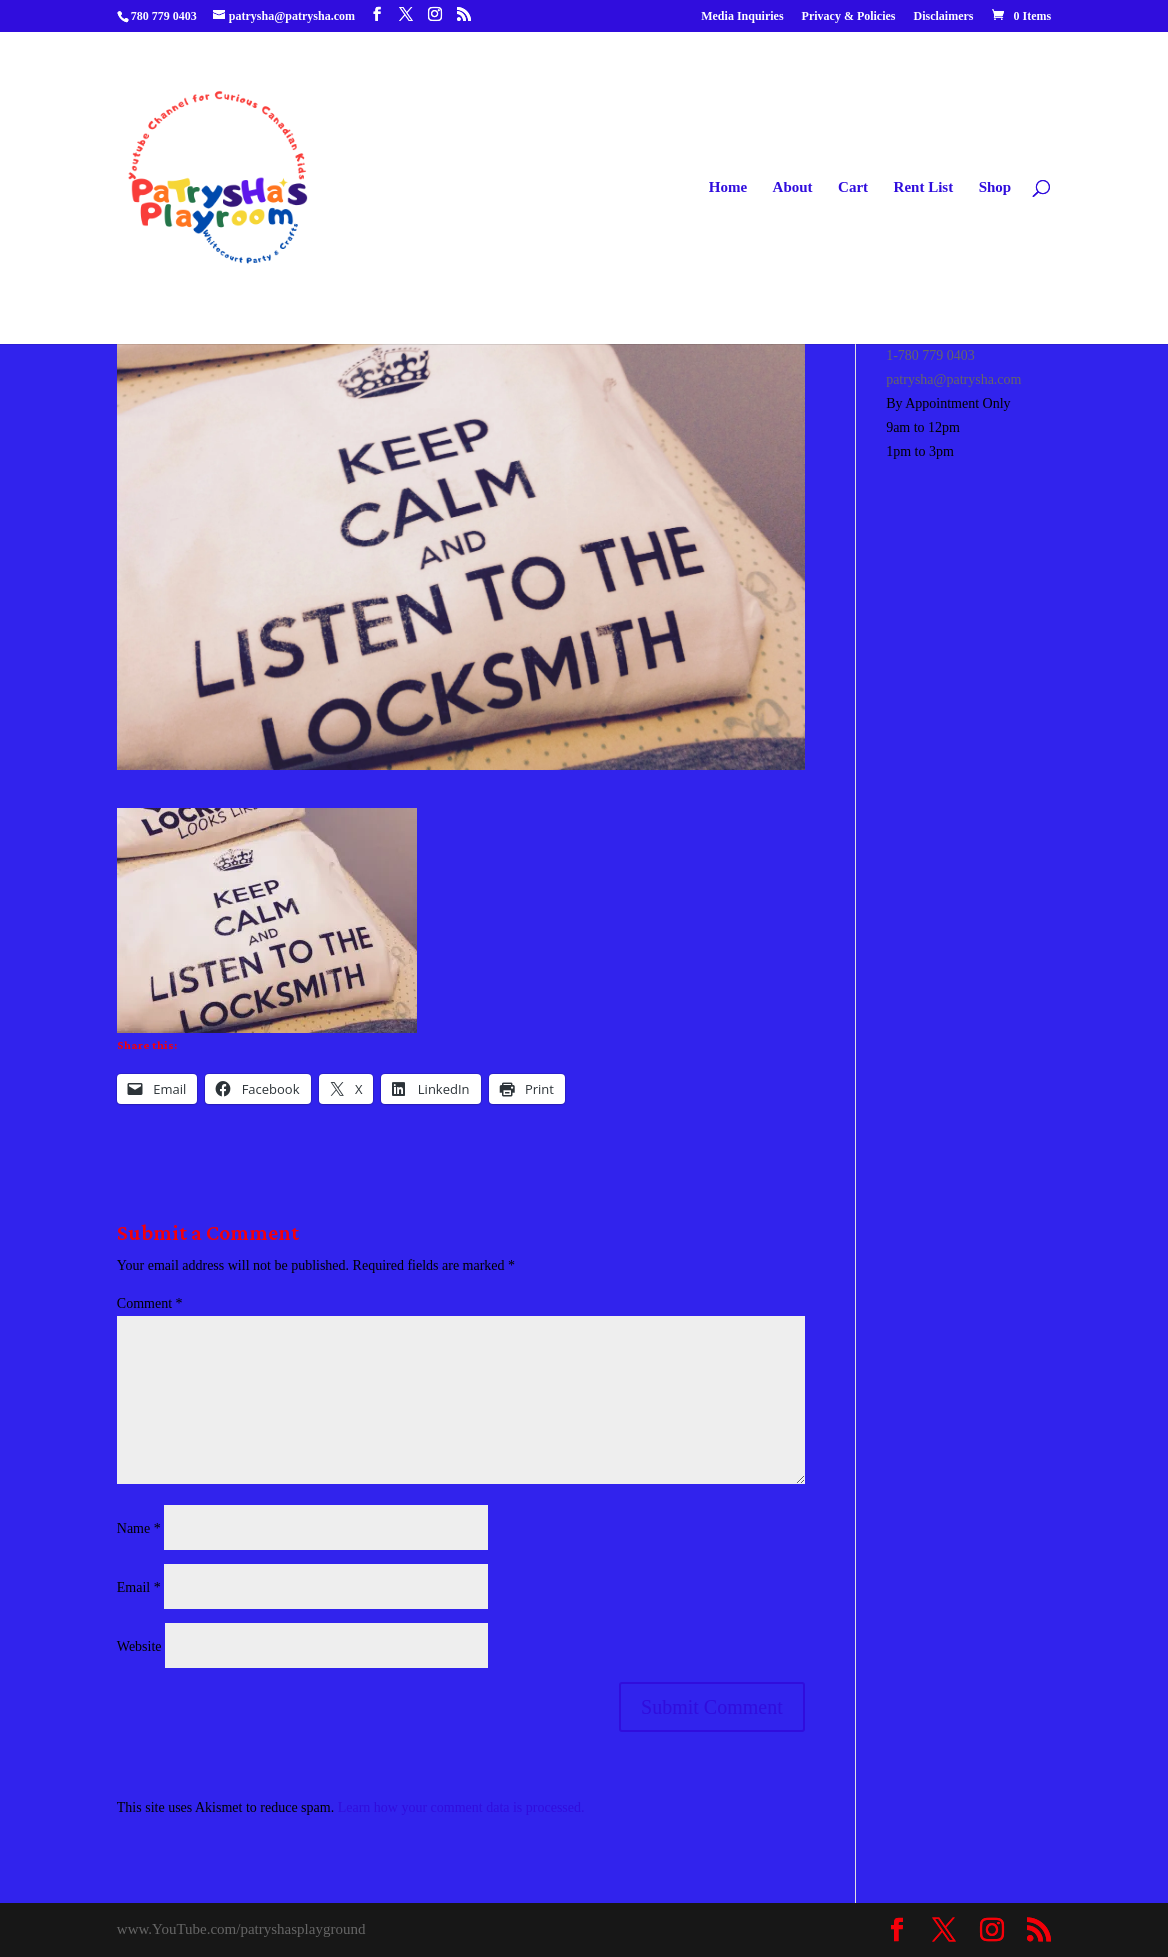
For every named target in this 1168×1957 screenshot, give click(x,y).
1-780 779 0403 (930, 355)
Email (139, 1587)
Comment (150, 1303)
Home (728, 187)
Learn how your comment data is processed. (461, 1807)
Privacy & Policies (849, 16)
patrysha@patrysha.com (953, 379)
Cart (853, 187)
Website (139, 1646)
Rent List (924, 187)
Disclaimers (944, 16)
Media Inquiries (742, 16)
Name (139, 1528)
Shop (995, 187)
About (793, 187)
